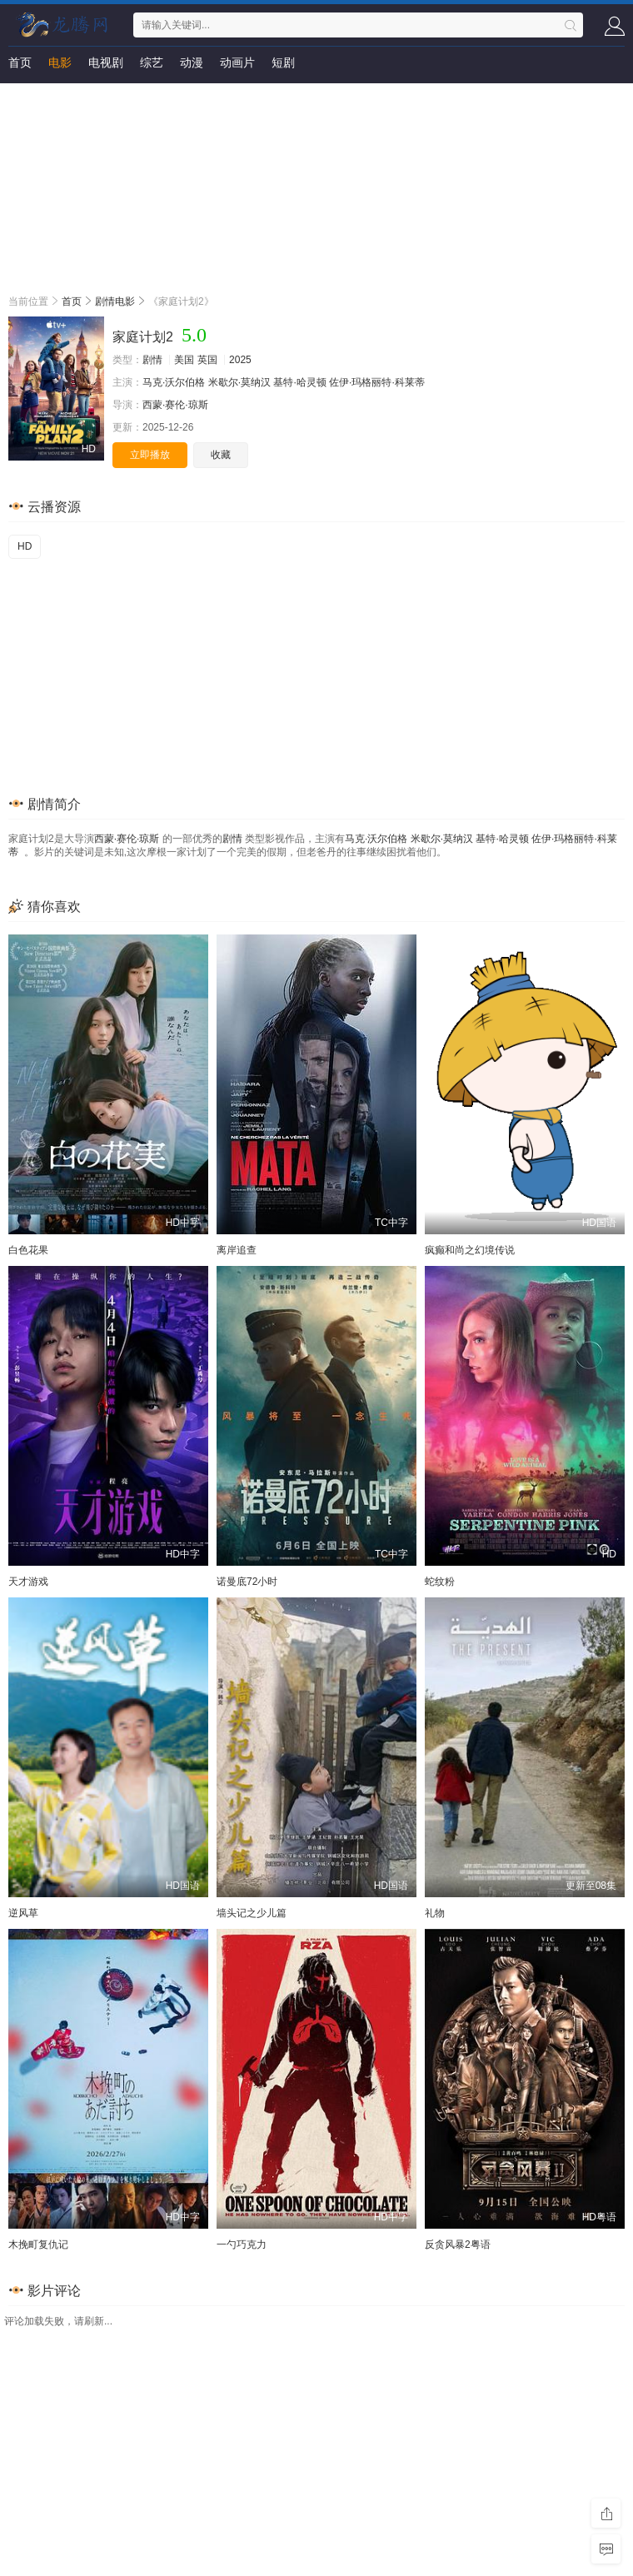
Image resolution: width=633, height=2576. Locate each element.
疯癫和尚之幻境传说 (470, 1250)
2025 (240, 360)
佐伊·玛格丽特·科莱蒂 (377, 382)
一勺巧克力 (242, 2244)
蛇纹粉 (440, 1581)
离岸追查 (237, 1250)
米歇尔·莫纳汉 (239, 382)
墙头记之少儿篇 (252, 1913)
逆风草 (23, 1913)
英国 (207, 360)
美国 (184, 360)
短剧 (283, 62)
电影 (60, 62)
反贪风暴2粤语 (458, 2244)
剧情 (152, 360)
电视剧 (105, 62)
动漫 (191, 62)
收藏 (221, 455)
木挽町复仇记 (38, 2244)
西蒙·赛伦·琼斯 (175, 405)
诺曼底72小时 (247, 1581)
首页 (20, 62)
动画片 (237, 62)
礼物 (435, 1913)
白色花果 (28, 1250)
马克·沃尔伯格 (173, 382)
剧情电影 (115, 301)
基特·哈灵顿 (299, 382)
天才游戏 (28, 1581)
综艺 (151, 62)
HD (24, 546)
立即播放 (150, 455)
